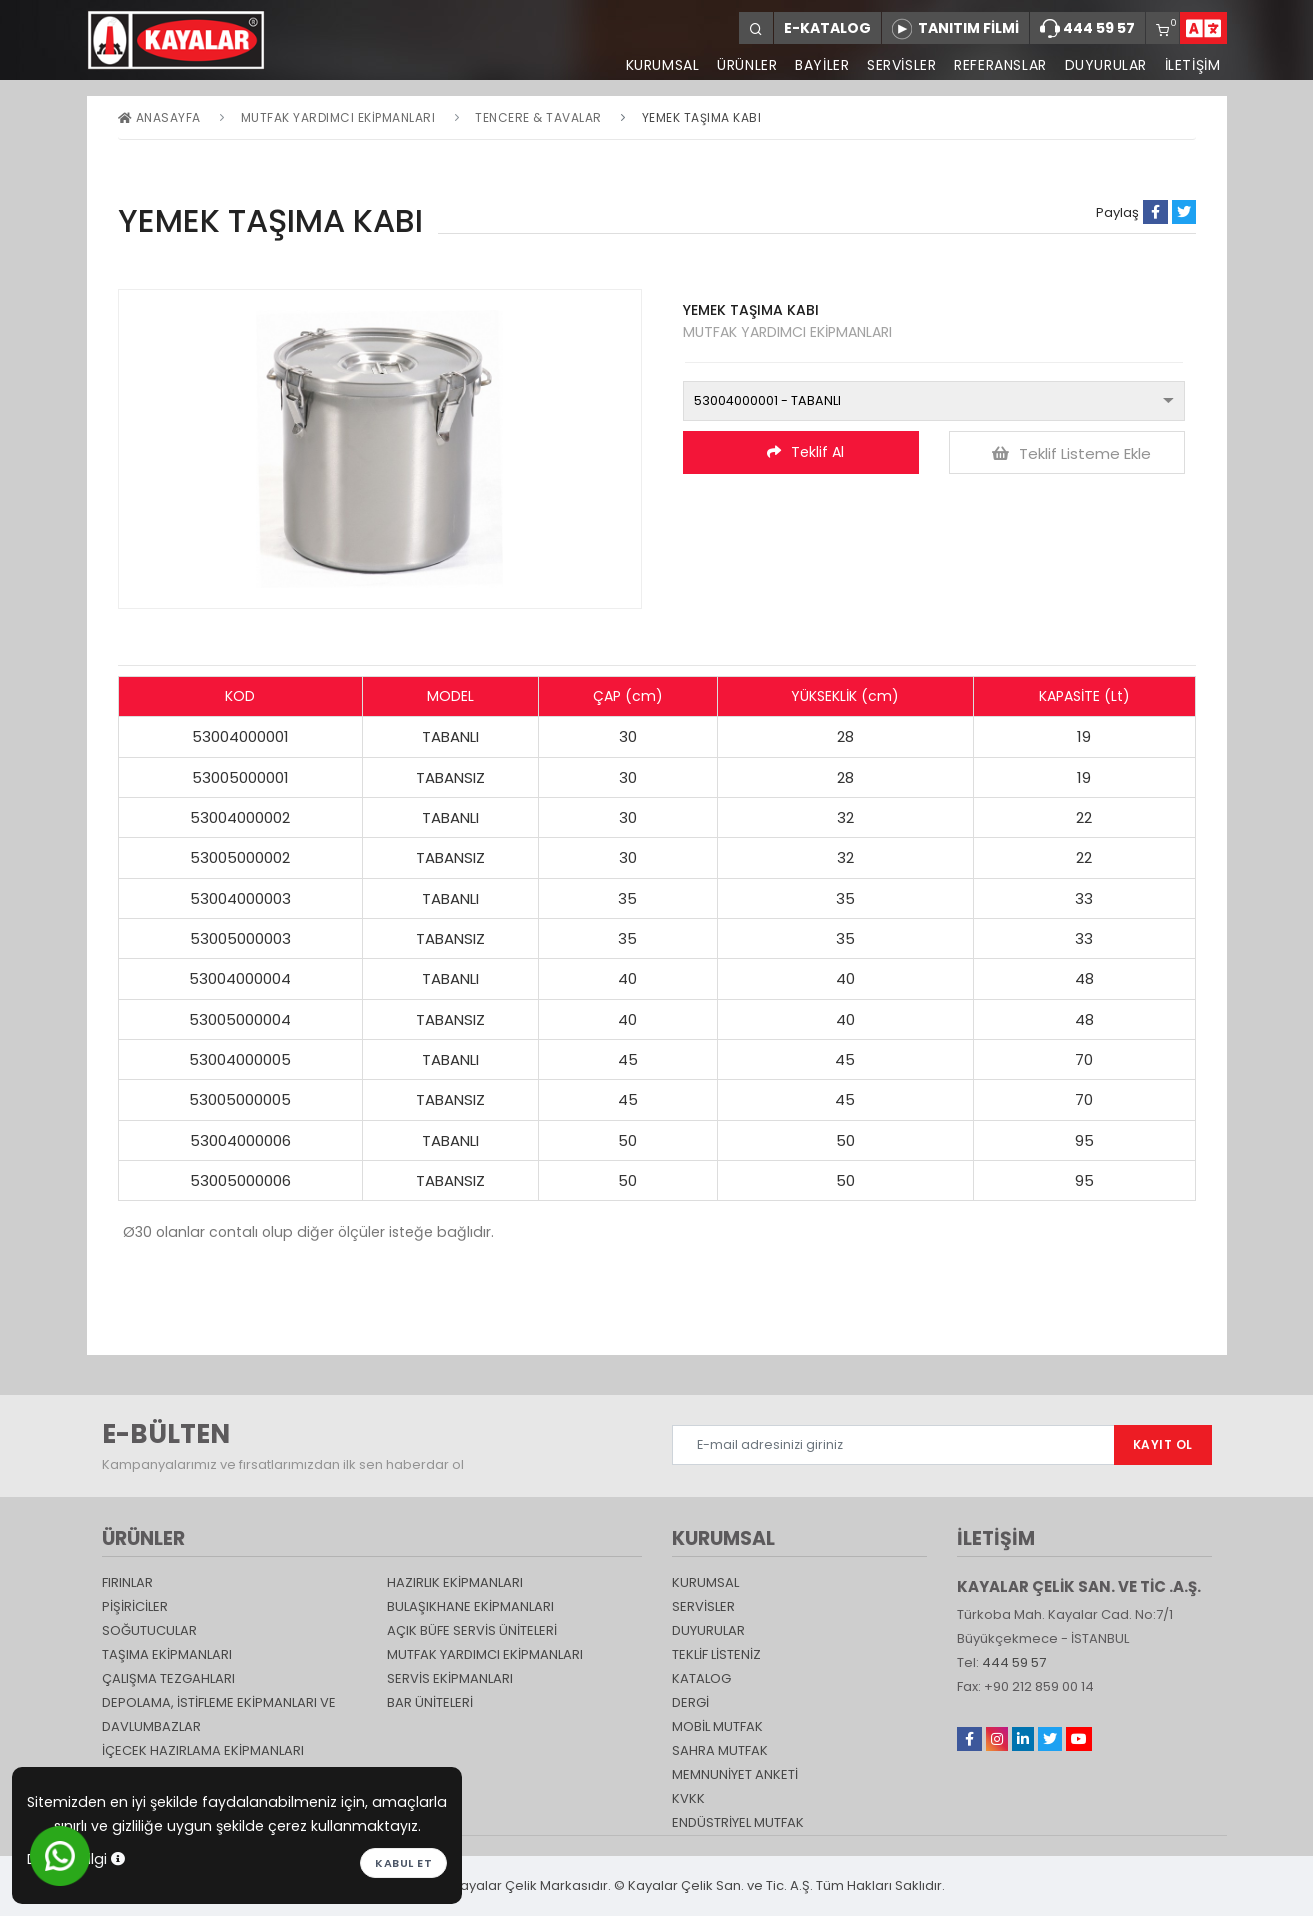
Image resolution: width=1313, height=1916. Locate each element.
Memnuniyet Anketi (735, 1774)
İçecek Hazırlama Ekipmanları (203, 1750)
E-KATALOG (827, 28)
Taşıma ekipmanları (167, 1654)
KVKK (688, 1798)
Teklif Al (805, 452)
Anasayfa (159, 117)
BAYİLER (821, 65)
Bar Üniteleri (430, 1702)
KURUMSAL (661, 65)
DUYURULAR (1105, 65)
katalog (701, 1678)
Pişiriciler (135, 1606)
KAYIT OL (1163, 1444)
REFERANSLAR (1000, 65)
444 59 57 (1087, 29)
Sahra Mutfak (720, 1750)
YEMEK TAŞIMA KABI (702, 117)
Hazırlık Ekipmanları (455, 1582)
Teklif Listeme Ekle (1071, 453)
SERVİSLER (900, 65)
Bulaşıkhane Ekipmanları (470, 1606)
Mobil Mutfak (717, 1726)
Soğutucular (149, 1630)
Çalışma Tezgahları (168, 1678)
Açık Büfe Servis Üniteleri (472, 1630)
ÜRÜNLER (746, 65)
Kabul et (403, 1863)
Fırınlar (127, 1582)
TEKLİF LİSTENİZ (716, 1654)
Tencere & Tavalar (538, 117)
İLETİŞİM (1193, 65)
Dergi (690, 1702)
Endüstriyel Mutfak (738, 1822)
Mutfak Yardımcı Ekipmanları (338, 117)
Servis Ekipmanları (450, 1678)
